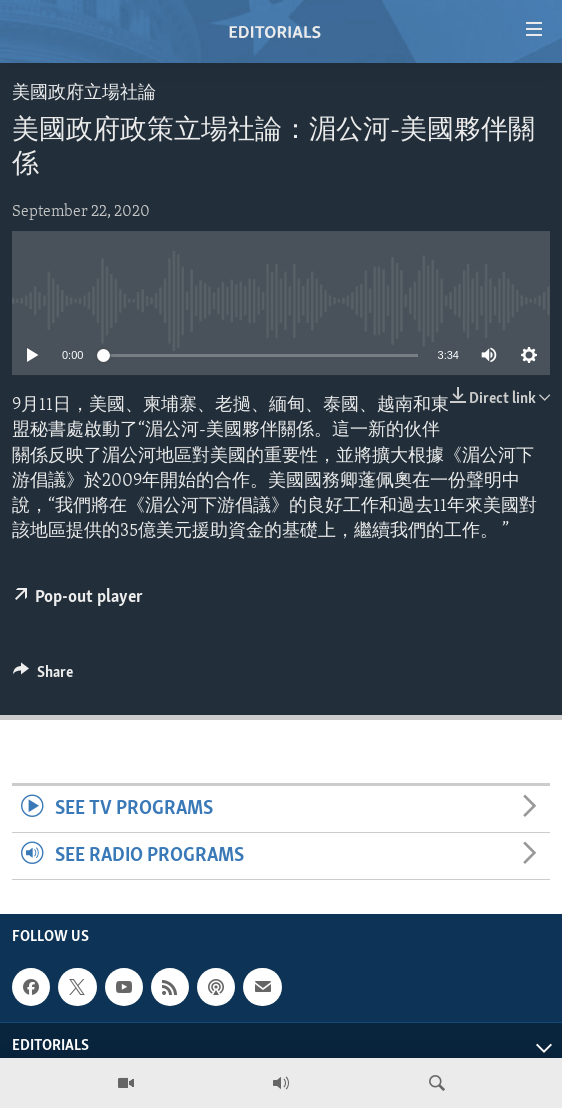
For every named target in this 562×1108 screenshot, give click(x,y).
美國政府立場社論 (84, 93)
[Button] (43, 677)
